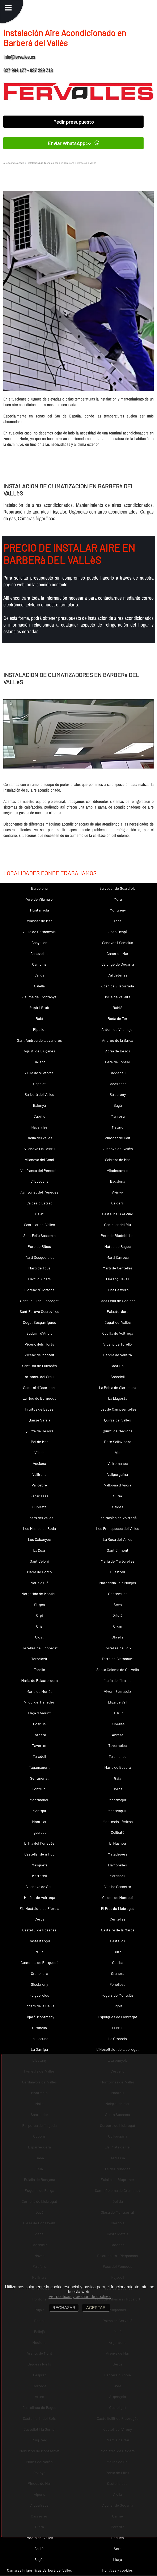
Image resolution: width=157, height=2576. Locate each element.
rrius (39, 1951)
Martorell (39, 1875)
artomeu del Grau (39, 1376)
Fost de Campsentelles (118, 1409)
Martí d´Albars (39, 1279)
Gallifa (39, 2548)
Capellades (118, 1083)
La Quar (39, 1550)
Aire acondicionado (13, 162)
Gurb (118, 1951)
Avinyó (117, 1192)
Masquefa (39, 1865)
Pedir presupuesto (73, 122)
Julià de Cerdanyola (39, 931)
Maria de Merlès (39, 1691)
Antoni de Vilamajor (117, 1029)
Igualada (39, 1832)
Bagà (118, 1105)
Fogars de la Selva (39, 2006)
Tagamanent (39, 1767)
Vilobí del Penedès (39, 1702)
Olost (39, 1637)
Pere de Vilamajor (39, 899)
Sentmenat (39, 1778)
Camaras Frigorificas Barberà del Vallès (39, 2570)
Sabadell (118, 1376)
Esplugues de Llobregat (117, 2016)
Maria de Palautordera (39, 1680)
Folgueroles (39, 1995)
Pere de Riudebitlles (118, 1235)
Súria (117, 1496)
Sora (118, 2548)
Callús (39, 975)
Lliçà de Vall (117, 1702)
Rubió (117, 1007)
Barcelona (39, 888)
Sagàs (39, 2559)
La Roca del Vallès (117, 1539)
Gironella (39, 2027)
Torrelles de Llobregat (39, 1648)
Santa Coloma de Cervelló (117, 1669)
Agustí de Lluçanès (39, 1051)
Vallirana (39, 1474)
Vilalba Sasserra (117, 1886)
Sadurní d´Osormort (39, 1387)
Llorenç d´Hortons (39, 1289)
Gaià (117, 1778)
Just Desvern (118, 1289)
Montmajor (118, 1799)
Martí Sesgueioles (39, 1257)
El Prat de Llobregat (117, 1908)
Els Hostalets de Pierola (39, 1908)
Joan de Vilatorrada (117, 986)
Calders (117, 1203)
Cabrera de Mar (117, 1159)
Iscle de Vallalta (117, 997)
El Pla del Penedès (39, 1843)
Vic (117, 1452)
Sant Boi (118, 1365)
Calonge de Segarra (117, 964)
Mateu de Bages (117, 1246)
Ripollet (39, 1029)
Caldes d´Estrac (39, 1203)
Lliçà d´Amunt (39, 1713)
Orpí (39, 1615)
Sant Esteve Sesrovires (39, 1311)
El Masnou (117, 1843)
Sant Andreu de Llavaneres (39, 1040)
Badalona (117, 1181)
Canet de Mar (117, 953)
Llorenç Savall (117, 1279)
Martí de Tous (39, 1268)
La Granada (117, 2038)
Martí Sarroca (117, 1257)
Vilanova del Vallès (117, 1148)
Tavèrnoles (117, 1745)
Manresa (118, 1116)
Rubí (39, 1018)
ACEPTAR (96, 2307)
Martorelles (117, 1865)
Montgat (39, 1810)
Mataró (117, 1127)
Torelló (39, 1669)
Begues (117, 2537)
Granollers (39, 1973)
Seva (118, 1604)
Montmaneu (39, 1799)
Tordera (39, 1734)
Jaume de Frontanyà (39, 997)
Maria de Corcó (39, 1572)
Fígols (118, 2006)
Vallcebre (39, 1485)
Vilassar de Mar (39, 920)
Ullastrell (117, 1572)
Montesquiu (117, 1810)
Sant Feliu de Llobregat (39, 1300)
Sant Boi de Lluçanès (39, 1365)
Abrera (117, 1734)
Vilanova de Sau (39, 1886)
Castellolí (117, 1941)
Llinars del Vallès (39, 1517)
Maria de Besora (117, 1767)
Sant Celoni (39, 1561)
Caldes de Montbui (117, 1897)
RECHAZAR (63, 2307)
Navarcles (39, 1127)
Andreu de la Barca (117, 1040)
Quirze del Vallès (117, 1420)
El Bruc (117, 1713)
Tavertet (39, 1745)
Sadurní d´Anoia (39, 1333)
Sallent (39, 1062)
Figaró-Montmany (39, 2016)
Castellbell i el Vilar (117, 1214)
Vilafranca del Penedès (39, 1170)
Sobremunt (117, 1593)
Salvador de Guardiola (117, 888)
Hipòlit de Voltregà (39, 1897)
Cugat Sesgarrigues (39, 1322)
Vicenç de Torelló (117, 1344)
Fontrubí (39, 1789)
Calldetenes (117, 975)
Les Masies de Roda (39, 1528)
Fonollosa (118, 1984)
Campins (39, 964)
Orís (39, 1626)
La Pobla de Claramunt (117, 1387)
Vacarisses (39, 1496)
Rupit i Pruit (39, 1007)
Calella (39, 986)
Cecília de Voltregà (117, 1333)
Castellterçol (39, 1941)
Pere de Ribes (39, 1246)
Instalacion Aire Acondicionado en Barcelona (50, 162)
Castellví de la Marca (117, 1930)
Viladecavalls (117, 1170)
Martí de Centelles (118, 1268)
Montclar (39, 1821)
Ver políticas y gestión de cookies (79, 2296)
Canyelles (39, 942)
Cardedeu (118, 1072)
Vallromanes (117, 1463)
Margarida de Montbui (39, 1593)
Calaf (39, 1214)
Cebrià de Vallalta (117, 1354)
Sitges (39, 1604)
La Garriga (39, 2049)
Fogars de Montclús (117, 1995)
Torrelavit (39, 1658)
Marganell (118, 1875)
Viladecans (39, 1181)
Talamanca (117, 1756)
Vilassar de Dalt (117, 1137)
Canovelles (39, 953)
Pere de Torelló (117, 1062)
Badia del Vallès (39, 1137)
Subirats (39, 1507)
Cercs (39, 1919)
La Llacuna (39, 2038)
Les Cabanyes (39, 1539)
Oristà (118, 1615)
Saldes (117, 1507)
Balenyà (39, 1105)
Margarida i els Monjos (117, 1582)
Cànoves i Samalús (117, 942)
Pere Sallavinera (117, 1441)
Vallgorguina (117, 1474)
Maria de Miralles (117, 1680)
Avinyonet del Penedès (39, 1192)
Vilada (39, 1452)
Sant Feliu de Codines (117, 1300)
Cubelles (117, 1724)
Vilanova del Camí (39, 1159)
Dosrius (39, 1724)
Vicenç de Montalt (39, 1354)
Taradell (39, 1756)
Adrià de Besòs (117, 1051)
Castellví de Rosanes (39, 1930)
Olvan (117, 1626)
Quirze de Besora (39, 1431)
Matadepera (117, 1854)
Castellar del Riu (117, 1224)
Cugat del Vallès (118, 1322)
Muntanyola (39, 910)
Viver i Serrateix (117, 1691)
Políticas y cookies (117, 2570)
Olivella (117, 1637)
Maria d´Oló (39, 1582)
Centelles (118, 1919)
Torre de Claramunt (118, 1658)
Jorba (117, 1789)
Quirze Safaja (39, 1420)
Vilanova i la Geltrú (39, 1148)
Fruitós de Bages (39, 1409)
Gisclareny (39, 1984)
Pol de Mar (39, 1441)
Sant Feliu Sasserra (39, 1235)
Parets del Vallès (39, 2537)
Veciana (39, 1463)
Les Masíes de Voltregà (117, 1517)
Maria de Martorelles (118, 1561)
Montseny (118, 910)
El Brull (117, 2027)
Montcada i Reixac (118, 1821)
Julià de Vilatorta (39, 1072)
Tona (118, 920)
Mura (118, 899)
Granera (117, 1973)
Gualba (117, 1962)
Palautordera (117, 1311)
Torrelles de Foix (117, 1648)
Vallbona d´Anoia (117, 1485)
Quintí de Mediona (117, 1431)
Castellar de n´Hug (39, 1854)
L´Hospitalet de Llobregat (117, 2049)
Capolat (39, 1083)
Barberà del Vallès (39, 1094)
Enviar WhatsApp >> (73, 143)
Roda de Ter (117, 1018)
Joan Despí (118, 931)
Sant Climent (117, 1550)
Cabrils (39, 1116)
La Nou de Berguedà (39, 1398)
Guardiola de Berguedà (39, 1962)
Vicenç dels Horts (39, 1344)
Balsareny (118, 1094)
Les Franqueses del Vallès (117, 1528)
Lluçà (117, 2559)
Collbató (117, 1832)
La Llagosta (117, 1398)
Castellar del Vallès (39, 1224)
